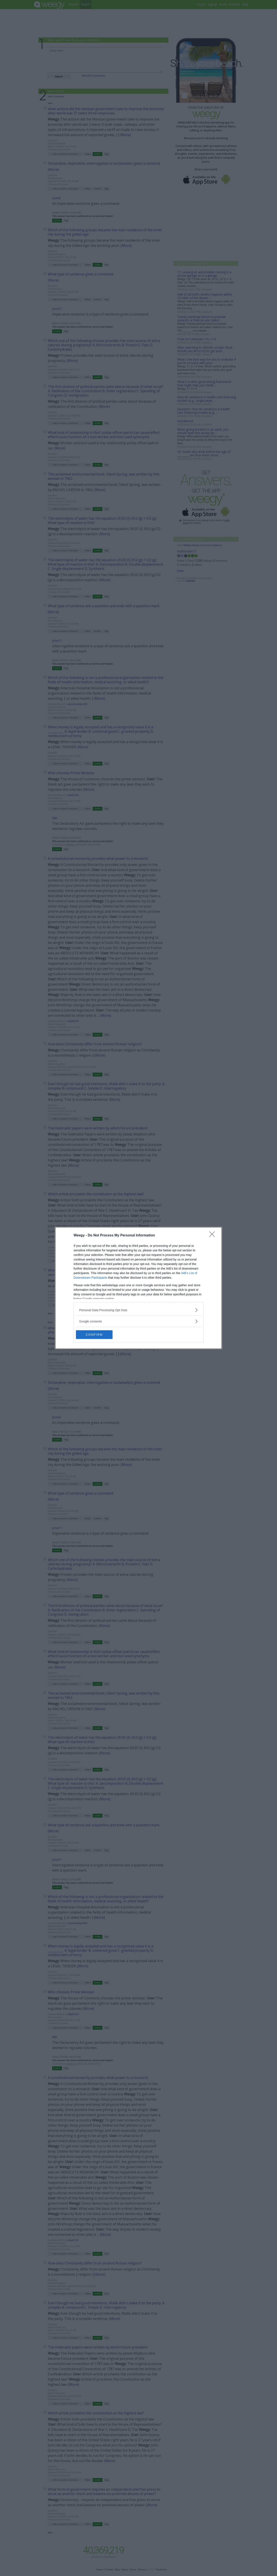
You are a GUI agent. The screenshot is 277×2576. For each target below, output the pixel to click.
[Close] (213, 1235)
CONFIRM (96, 1334)
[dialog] (138, 1288)
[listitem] (138, 1310)
